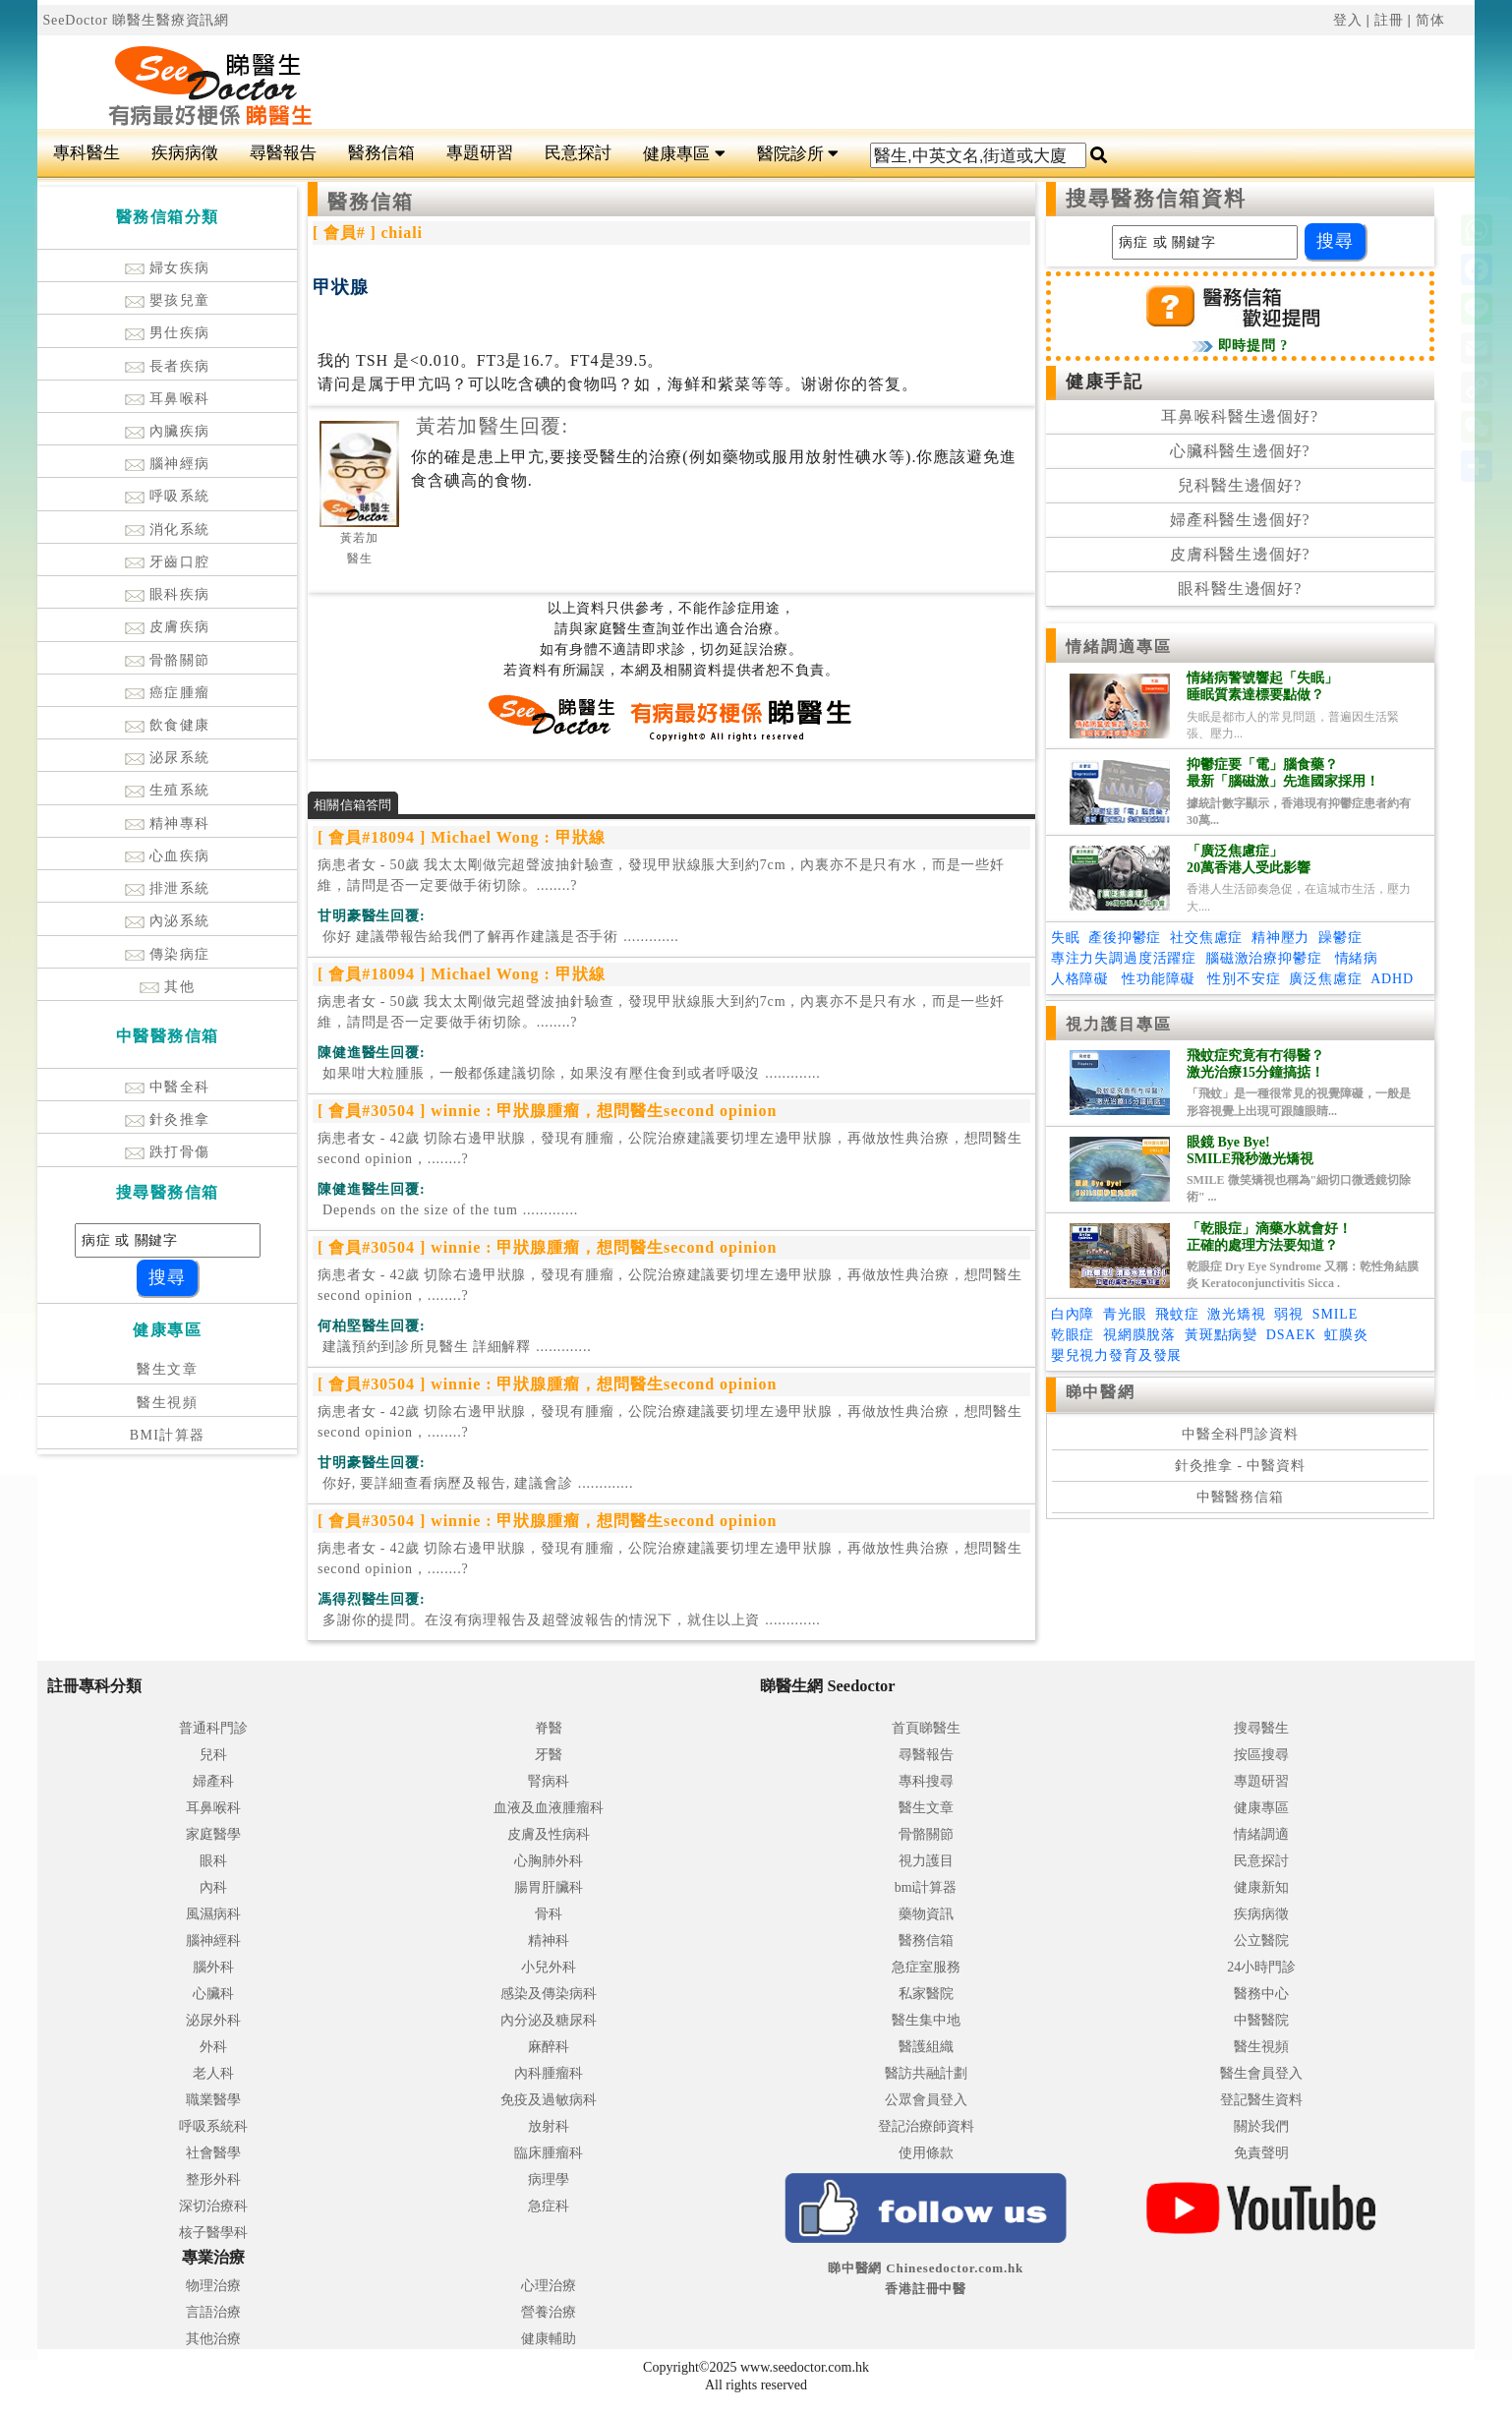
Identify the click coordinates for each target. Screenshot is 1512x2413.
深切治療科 (213, 2206)
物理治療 (213, 2285)
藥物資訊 (926, 1914)
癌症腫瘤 (167, 692)
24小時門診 (1261, 1967)
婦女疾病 (167, 268)
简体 (1430, 20)
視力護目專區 (1119, 1024)
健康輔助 (548, 2338)
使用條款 (926, 2153)
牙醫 (548, 1754)
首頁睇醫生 (926, 1728)
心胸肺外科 (548, 1861)
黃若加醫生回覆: (492, 426)
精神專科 (167, 823)
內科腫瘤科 (548, 2073)
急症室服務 (926, 1967)
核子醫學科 (213, 2232)
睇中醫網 (1100, 1391)
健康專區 (684, 154)
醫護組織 (926, 2046)
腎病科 (548, 1781)
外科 (213, 2046)
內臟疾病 (167, 431)
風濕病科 (213, 1914)
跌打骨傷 (167, 1152)
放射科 (548, 2126)
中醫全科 (167, 1087)
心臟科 (213, 1993)
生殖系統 (167, 790)
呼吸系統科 (213, 2126)
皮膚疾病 (167, 626)
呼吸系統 (167, 496)
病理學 (548, 2179)
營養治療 (548, 2312)
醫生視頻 (167, 1402)
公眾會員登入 (926, 2099)
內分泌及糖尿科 (548, 2020)
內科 (213, 1887)
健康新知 (1261, 1887)
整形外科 (213, 2179)
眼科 (213, 1861)
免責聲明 (1261, 2153)
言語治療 (213, 2312)
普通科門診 (213, 1728)
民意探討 (578, 153)
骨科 (548, 1914)
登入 (1348, 20)
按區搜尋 (1261, 1754)
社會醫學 (213, 2153)
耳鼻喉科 (167, 398)
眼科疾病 (167, 594)
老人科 (213, 2073)
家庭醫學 (213, 1834)
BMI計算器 (167, 1435)
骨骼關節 (167, 660)
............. (498, 936)
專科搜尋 (926, 1781)
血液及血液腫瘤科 (549, 1807)
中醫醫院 (1261, 2020)
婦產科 (213, 1781)
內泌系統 (167, 920)
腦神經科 (213, 1940)
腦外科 (213, 1967)
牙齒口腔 (167, 562)
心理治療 (548, 2285)
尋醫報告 (283, 153)
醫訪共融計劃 (926, 2073)
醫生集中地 (926, 2020)
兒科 (213, 1754)
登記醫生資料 (1261, 2099)
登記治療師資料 (926, 2126)
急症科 (548, 2206)
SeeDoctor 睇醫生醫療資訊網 (135, 20)
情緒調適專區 (1119, 646)
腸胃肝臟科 (548, 1887)
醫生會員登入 (1261, 2073)
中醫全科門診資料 (1240, 1434)
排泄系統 (167, 888)
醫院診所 (798, 154)
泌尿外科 (213, 2020)
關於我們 (1261, 2126)
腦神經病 (167, 463)
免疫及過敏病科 (548, 2099)
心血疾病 (167, 856)
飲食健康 (167, 725)
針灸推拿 (167, 1119)
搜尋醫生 (1261, 1728)
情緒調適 (1261, 1834)
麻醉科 (548, 2046)
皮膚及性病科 (548, 1834)
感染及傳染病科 (548, 1993)
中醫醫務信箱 (1240, 1497)
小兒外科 (548, 1967)
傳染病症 (167, 954)
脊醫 (548, 1728)
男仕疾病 (167, 332)
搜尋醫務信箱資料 (1157, 198)
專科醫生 (86, 153)
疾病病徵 (184, 153)
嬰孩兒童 (167, 300)
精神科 (548, 1940)
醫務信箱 (381, 153)
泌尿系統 (167, 757)
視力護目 (926, 1861)
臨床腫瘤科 (548, 2153)
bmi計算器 (926, 1887)
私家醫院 (926, 1993)
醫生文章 (167, 1369)
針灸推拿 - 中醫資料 (1240, 1465)
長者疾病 (167, 366)
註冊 (1389, 20)
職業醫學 (213, 2099)
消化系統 (167, 529)
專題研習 (479, 153)
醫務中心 (1261, 1993)
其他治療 (213, 2338)
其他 (167, 986)
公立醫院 (1261, 1940)
